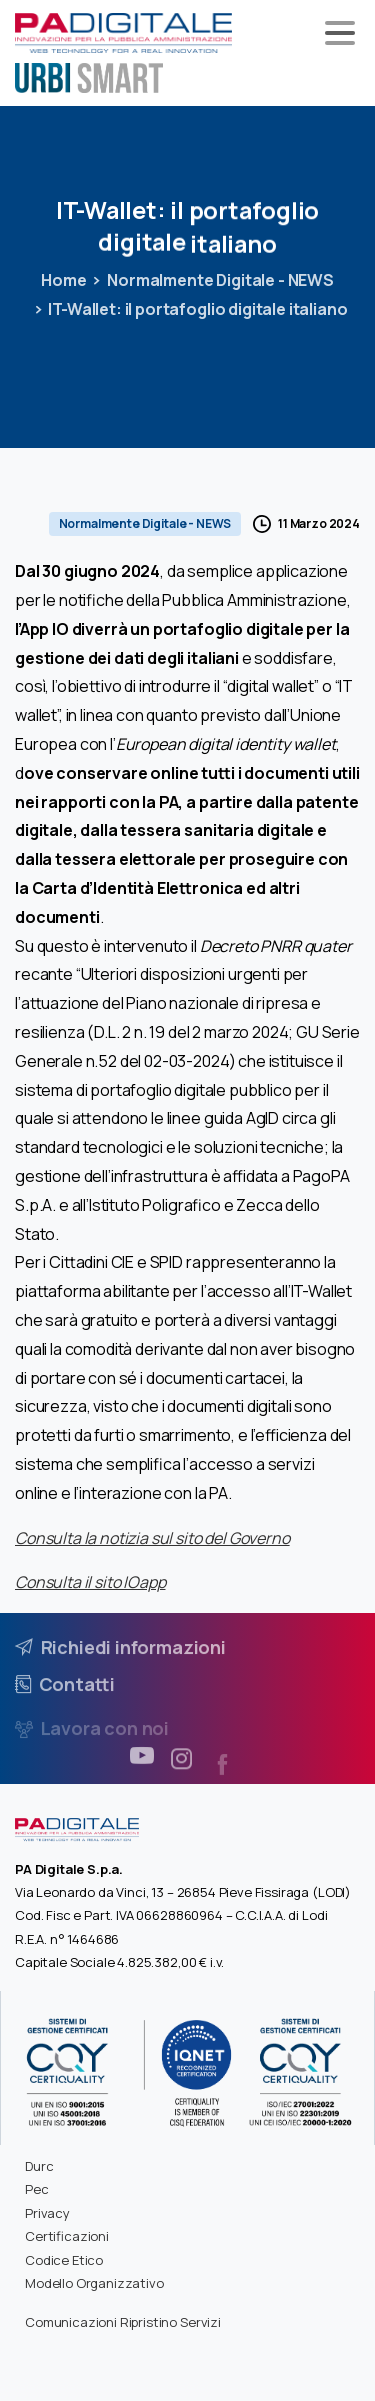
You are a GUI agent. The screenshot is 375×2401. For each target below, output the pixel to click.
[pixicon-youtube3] (142, 1763)
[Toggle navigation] (340, 33)
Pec (37, 2189)
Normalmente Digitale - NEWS (220, 280)
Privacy (47, 2213)
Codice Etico (64, 2260)
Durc (39, 2166)
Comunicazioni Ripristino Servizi (123, 2322)
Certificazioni (67, 2236)
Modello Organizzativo (94, 2283)
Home (63, 280)
